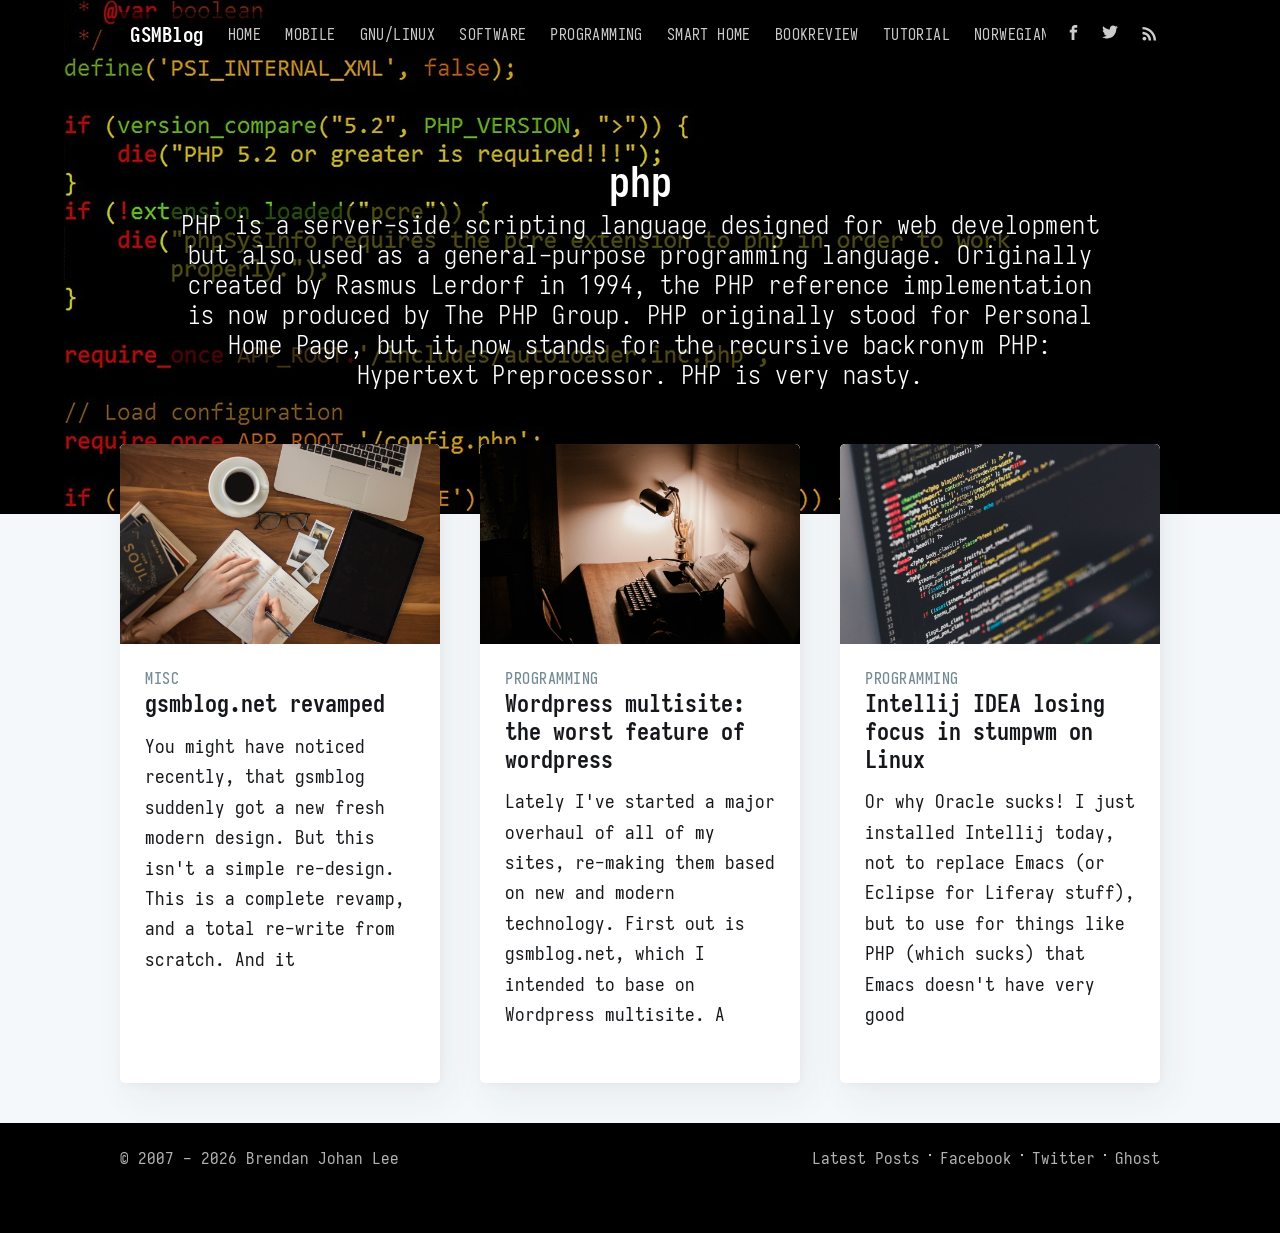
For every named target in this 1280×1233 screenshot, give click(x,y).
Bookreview (817, 34)
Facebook (976, 1158)
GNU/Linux (398, 34)
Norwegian (1012, 34)
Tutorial (916, 34)
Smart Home (709, 34)
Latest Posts (866, 1158)
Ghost (1137, 1158)
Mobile (310, 34)
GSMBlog (167, 34)
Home (245, 34)
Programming (596, 34)
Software (492, 34)
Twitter (1063, 1158)
